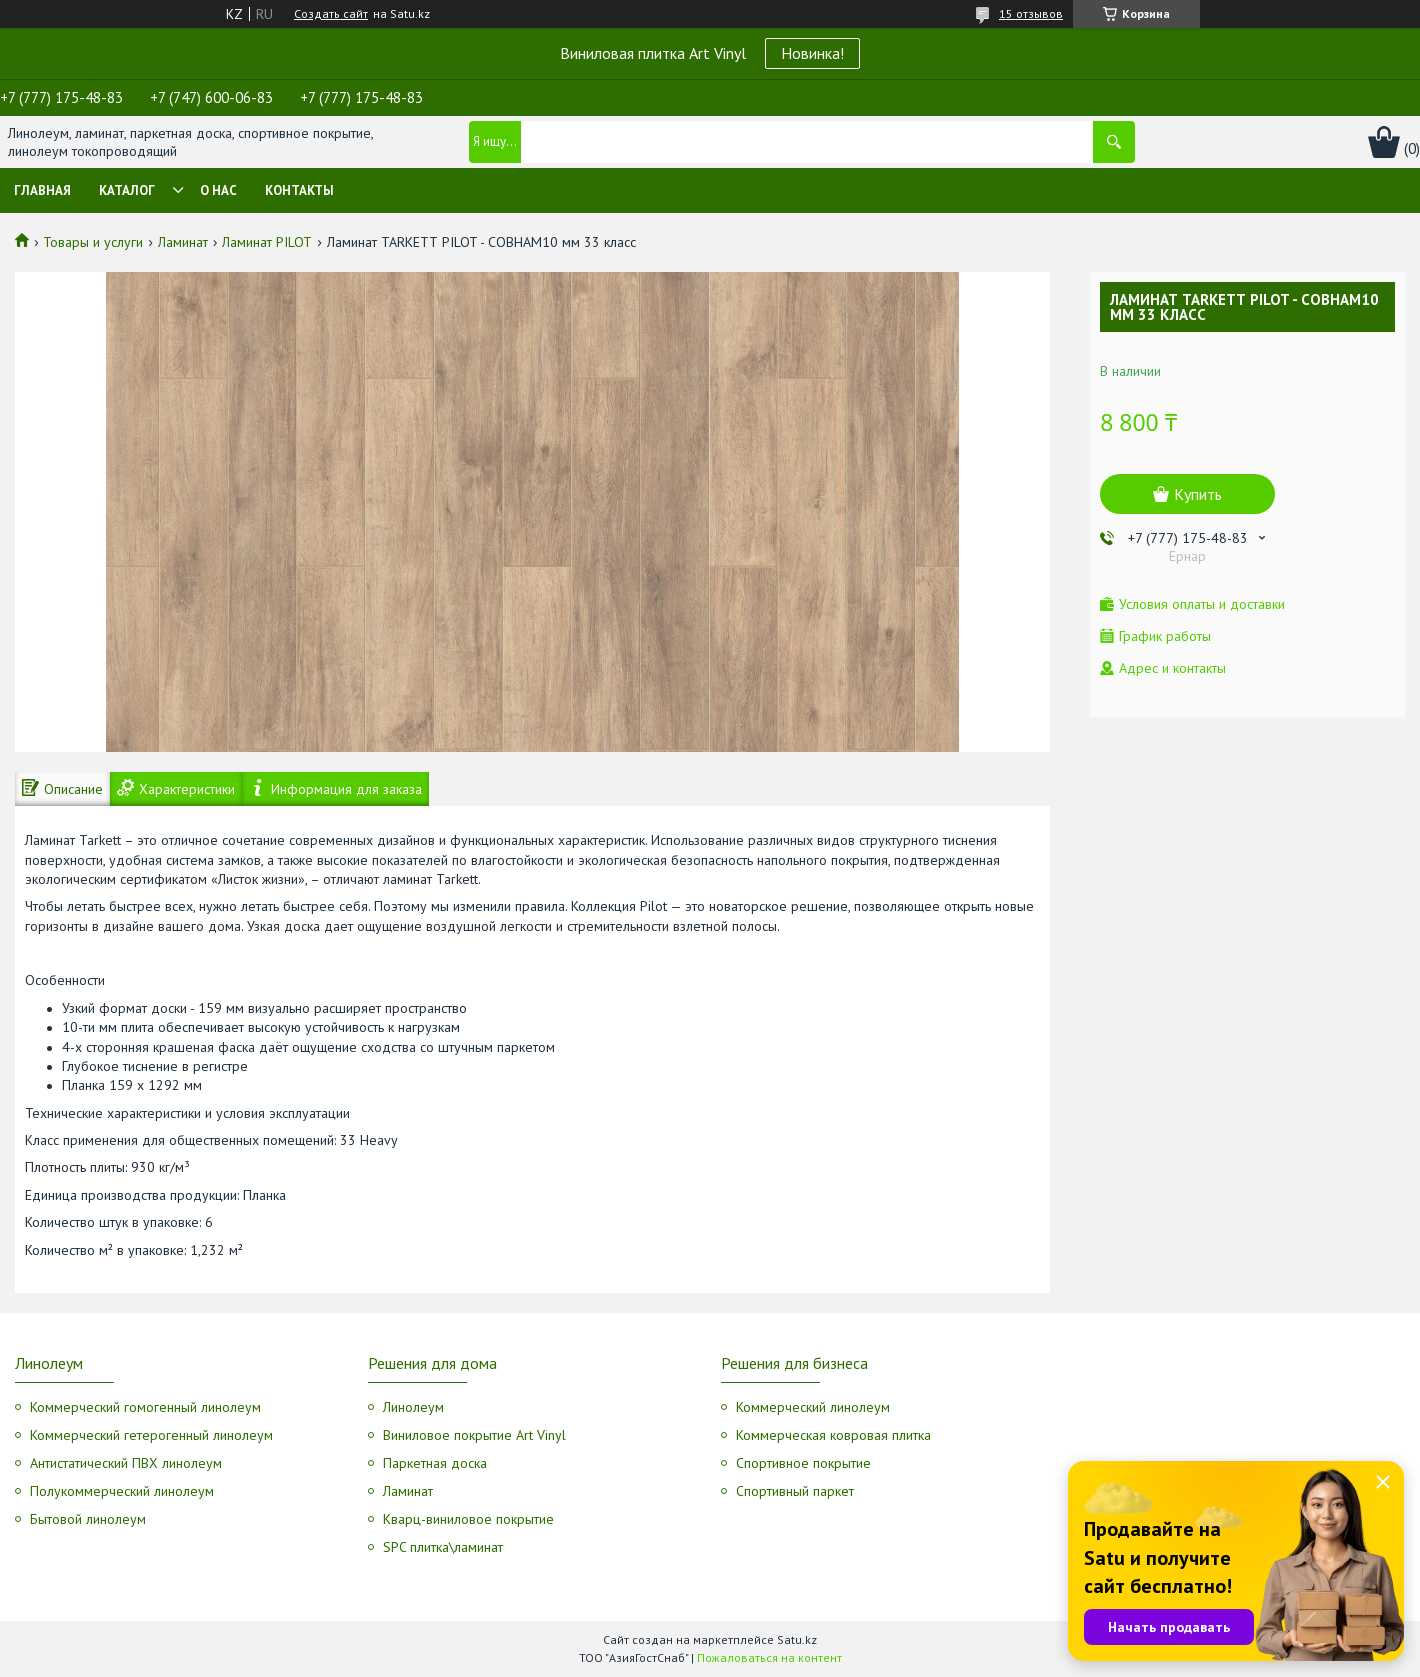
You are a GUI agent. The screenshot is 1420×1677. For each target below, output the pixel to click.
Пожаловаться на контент (769, 1657)
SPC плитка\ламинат (443, 1547)
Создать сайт (331, 14)
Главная (42, 190)
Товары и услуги (93, 242)
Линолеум (413, 1407)
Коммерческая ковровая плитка (833, 1435)
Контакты (299, 190)
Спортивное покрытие (803, 1463)
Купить (1198, 494)
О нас (218, 190)
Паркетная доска (435, 1463)
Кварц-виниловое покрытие (468, 1519)
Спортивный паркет (795, 1491)
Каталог (127, 190)
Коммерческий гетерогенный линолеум (151, 1435)
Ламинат (183, 242)
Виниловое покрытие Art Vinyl (474, 1435)
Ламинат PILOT (267, 242)
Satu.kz (797, 1639)
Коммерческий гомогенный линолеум (145, 1407)
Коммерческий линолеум (813, 1407)
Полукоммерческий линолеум (122, 1491)
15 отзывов (1031, 13)
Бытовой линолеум (88, 1519)
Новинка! (812, 53)
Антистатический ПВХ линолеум (126, 1463)
